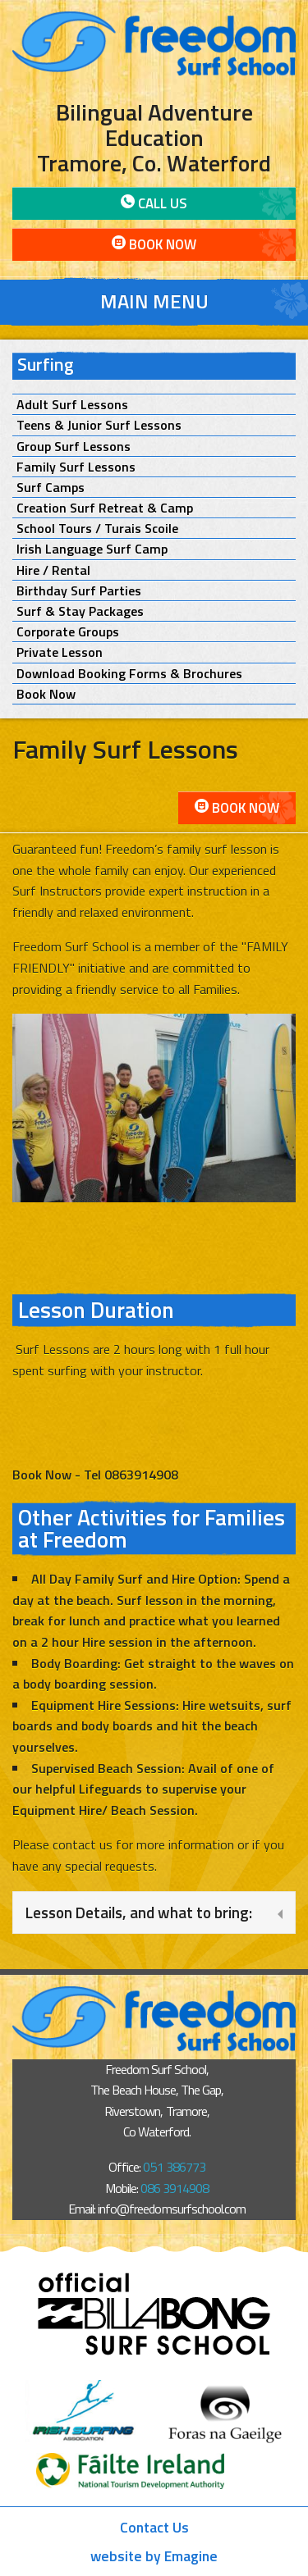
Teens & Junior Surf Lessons (99, 425)
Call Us (154, 203)
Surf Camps (50, 487)
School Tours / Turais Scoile (97, 528)
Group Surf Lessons (73, 446)
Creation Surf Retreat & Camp (104, 508)
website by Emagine (154, 2556)
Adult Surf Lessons (72, 404)
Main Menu (154, 301)
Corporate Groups (67, 631)
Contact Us (154, 2527)
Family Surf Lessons (76, 467)
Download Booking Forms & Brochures (129, 673)
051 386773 (174, 2167)
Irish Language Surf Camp (92, 549)
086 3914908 (174, 2188)
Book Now (154, 244)
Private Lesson (59, 652)
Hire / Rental (53, 570)
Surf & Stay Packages (80, 611)
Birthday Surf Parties (78, 590)
